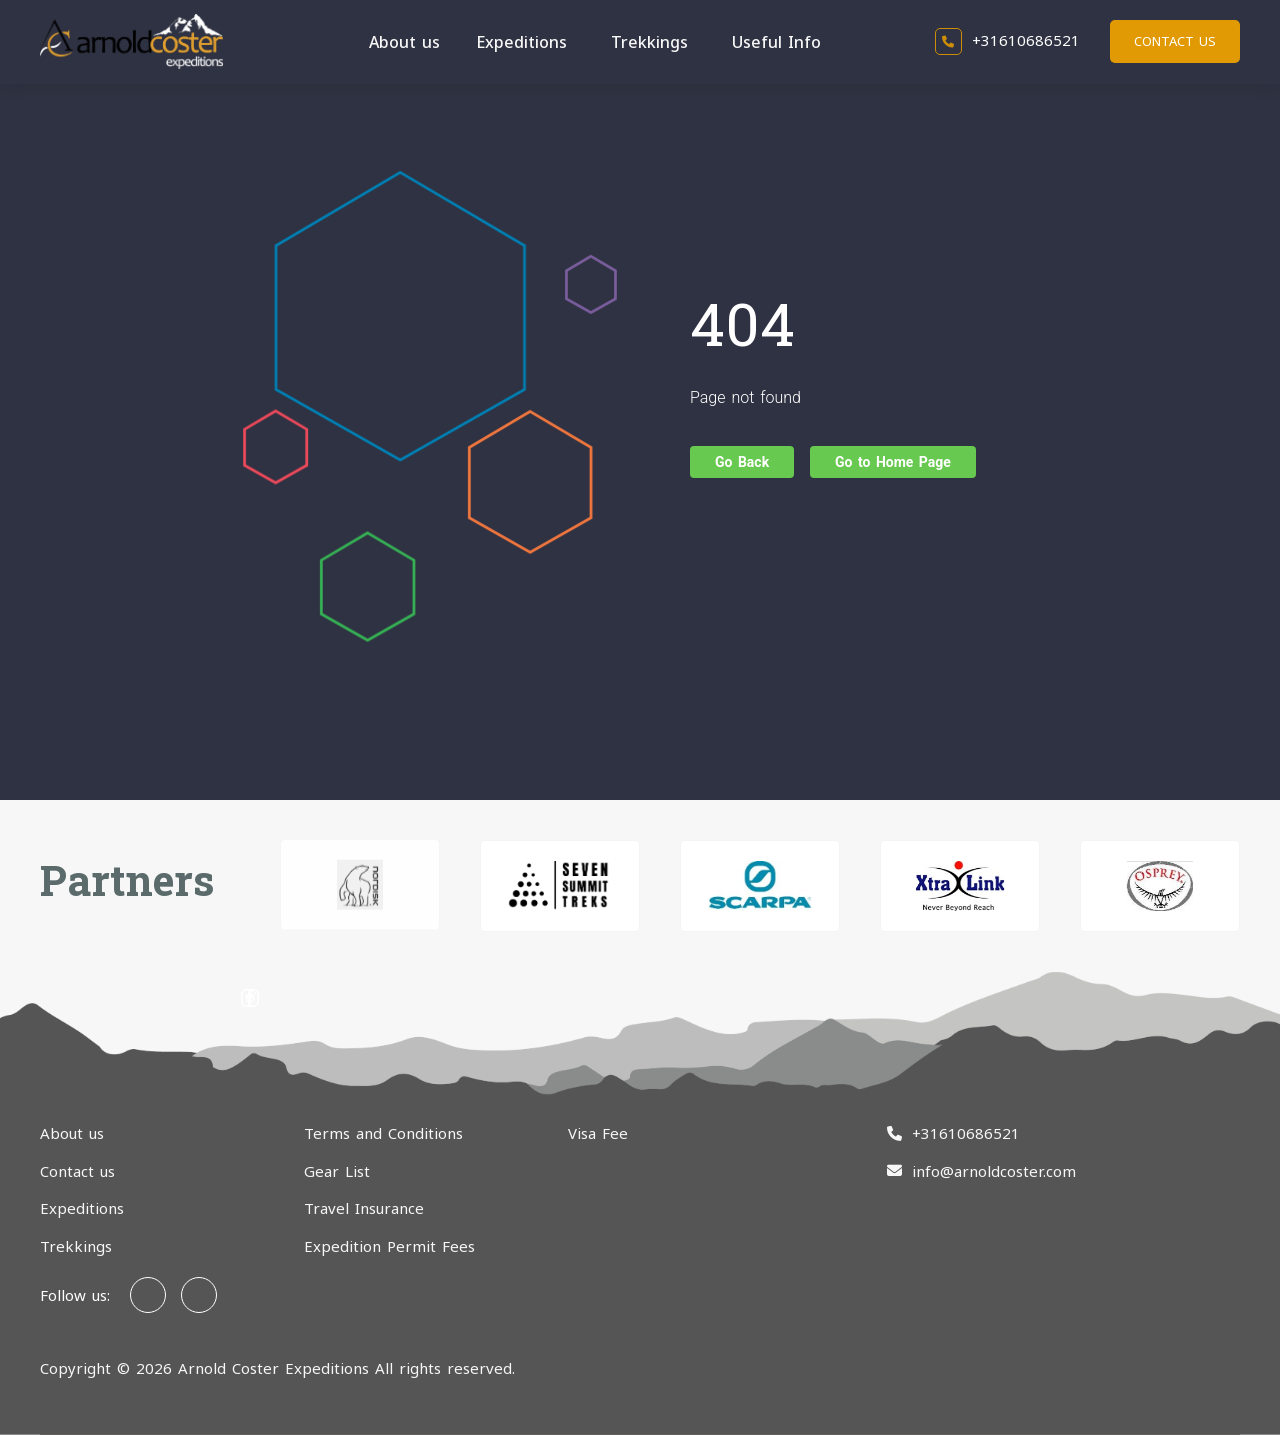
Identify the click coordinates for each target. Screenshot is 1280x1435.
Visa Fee (598, 1133)
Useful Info (776, 42)
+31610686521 (1007, 40)
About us (404, 42)
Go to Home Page (893, 462)
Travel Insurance (364, 1208)
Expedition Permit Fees (389, 1246)
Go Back (742, 462)
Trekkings (649, 42)
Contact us (1175, 41)
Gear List (337, 1171)
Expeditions (521, 42)
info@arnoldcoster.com (994, 1171)
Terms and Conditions (383, 1133)
